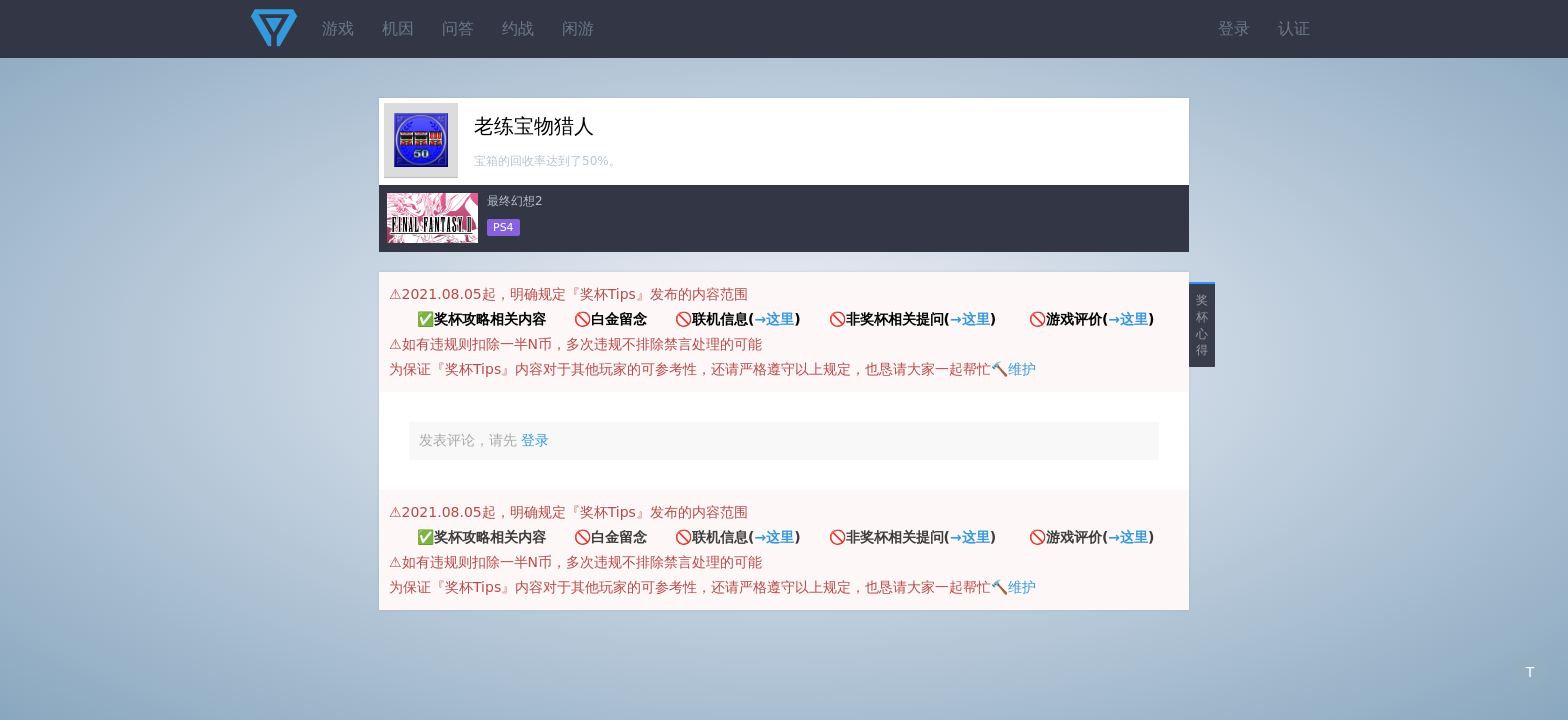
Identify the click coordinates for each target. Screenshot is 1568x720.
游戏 (338, 28)
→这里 (774, 319)
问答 (458, 28)
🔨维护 (1013, 369)
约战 (518, 28)
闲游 (578, 28)
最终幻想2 (515, 201)
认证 (1294, 28)
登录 (1234, 28)
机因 (398, 28)
